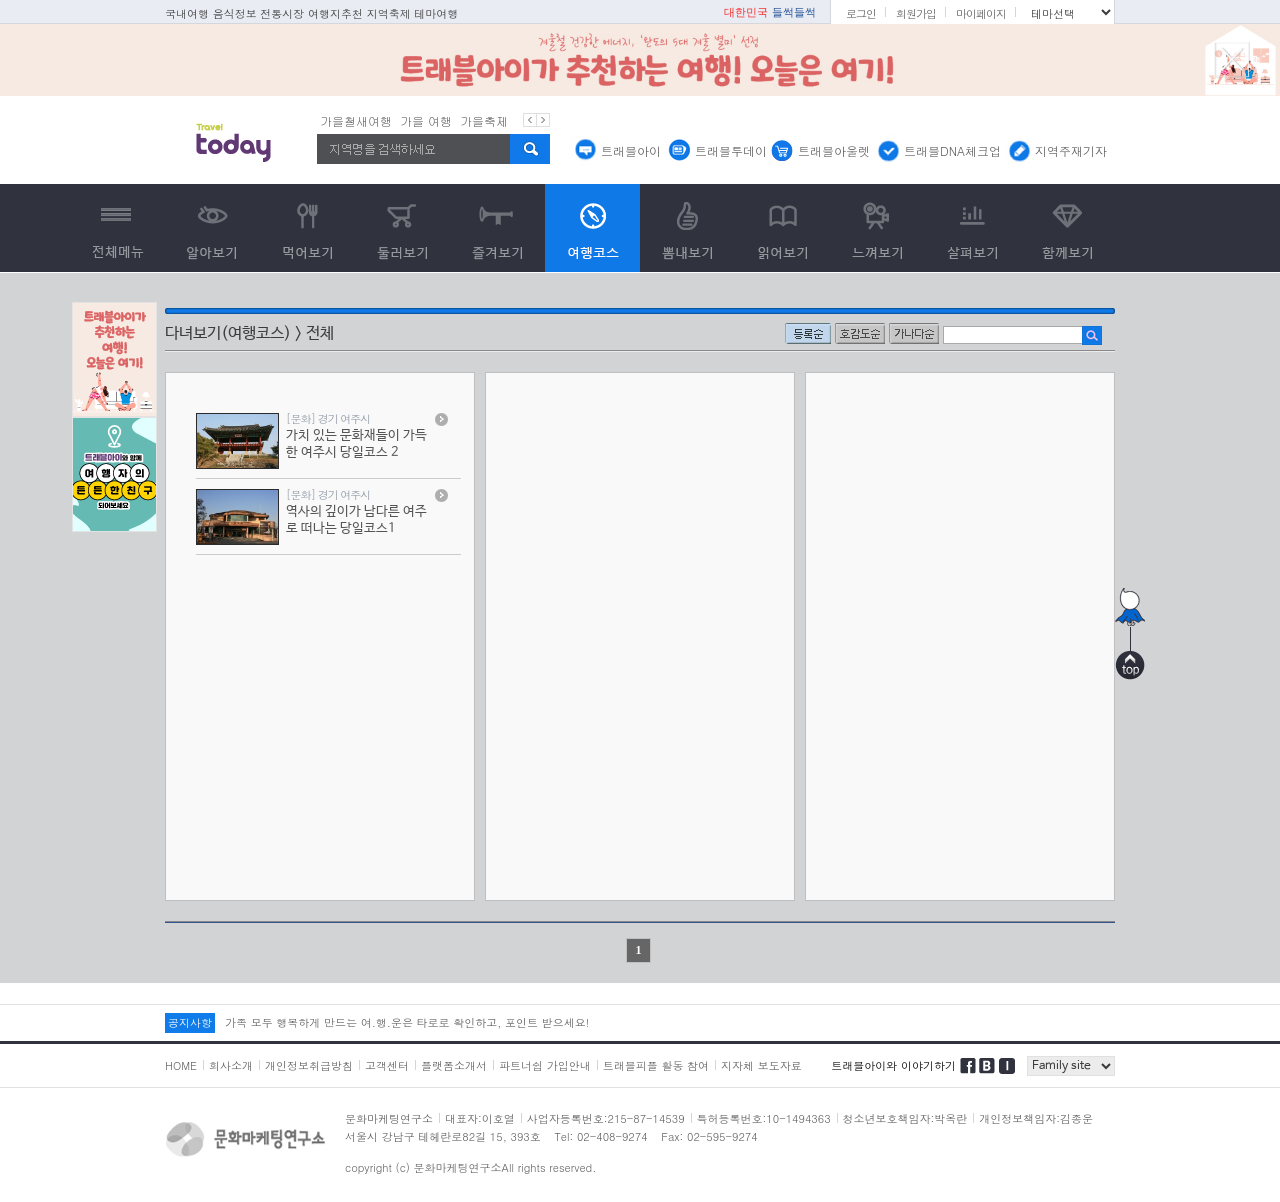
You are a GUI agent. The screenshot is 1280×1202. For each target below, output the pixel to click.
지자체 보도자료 (761, 1065)
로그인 (861, 13)
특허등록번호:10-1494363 (764, 1118)
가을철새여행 (356, 120)
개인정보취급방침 (309, 1065)
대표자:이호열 (480, 1118)
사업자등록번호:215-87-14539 (606, 1118)
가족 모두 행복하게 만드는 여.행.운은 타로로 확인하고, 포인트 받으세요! (407, 1022)
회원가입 (916, 13)
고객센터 (387, 1065)
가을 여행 (426, 120)
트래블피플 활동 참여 (656, 1065)
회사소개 (231, 1065)
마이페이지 (981, 13)
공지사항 (190, 1022)
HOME (181, 1065)
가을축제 (484, 120)
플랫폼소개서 (454, 1065)
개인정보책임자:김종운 (1036, 1118)
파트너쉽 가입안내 (545, 1065)
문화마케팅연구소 (389, 1118)
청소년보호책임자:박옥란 (905, 1118)
